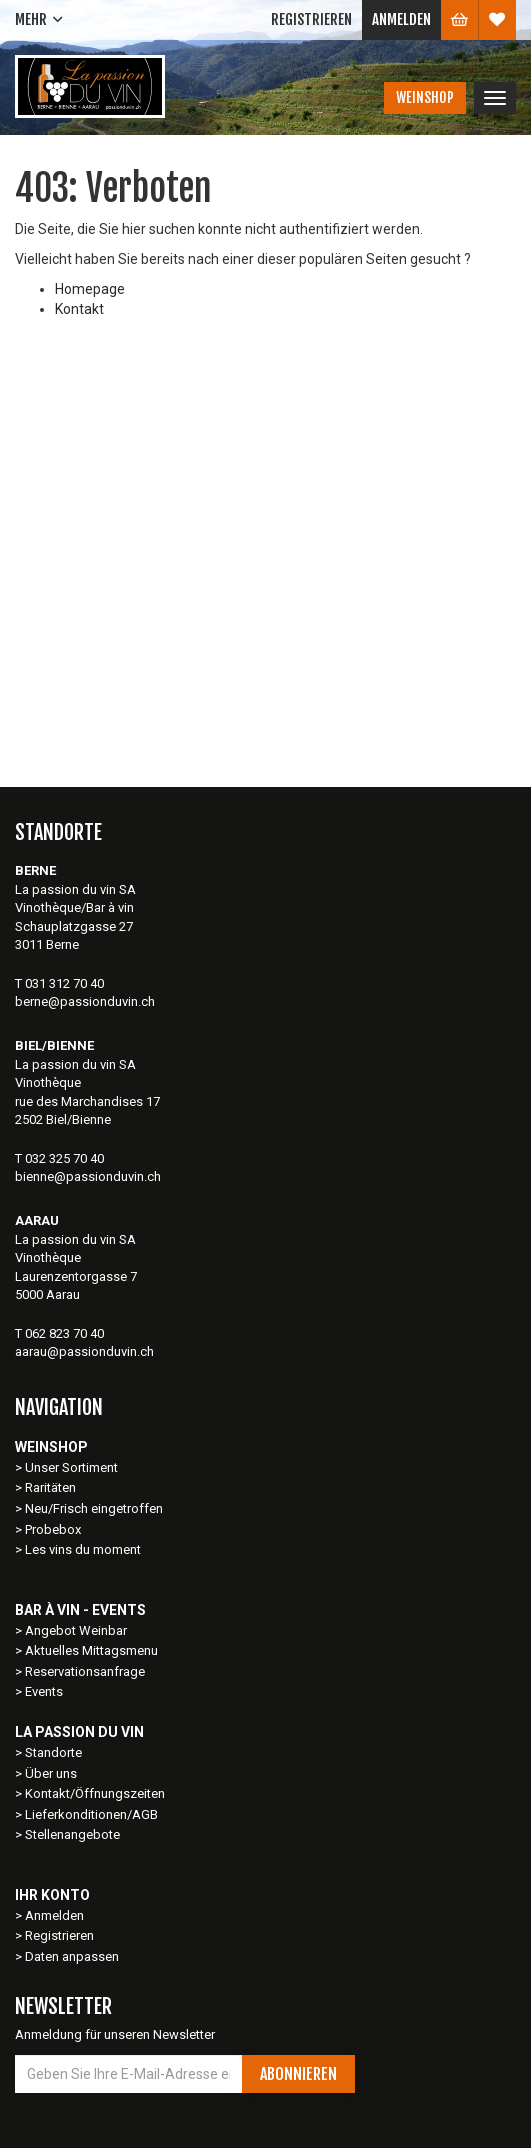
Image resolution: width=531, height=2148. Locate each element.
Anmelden (401, 19)
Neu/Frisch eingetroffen (94, 1508)
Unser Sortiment (73, 1467)
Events (44, 1691)
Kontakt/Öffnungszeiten (95, 1793)
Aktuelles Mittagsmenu (91, 1650)
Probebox (53, 1529)
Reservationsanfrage (85, 1671)
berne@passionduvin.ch (85, 1001)
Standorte (53, 1752)
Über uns (51, 1773)
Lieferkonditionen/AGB (91, 1814)
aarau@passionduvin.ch (84, 1351)
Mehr (31, 19)
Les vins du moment (83, 1549)
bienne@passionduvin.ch (88, 1176)
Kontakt (79, 309)
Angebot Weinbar (76, 1630)
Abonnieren (298, 2074)
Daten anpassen (72, 1956)
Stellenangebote (72, 1834)
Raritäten (50, 1487)
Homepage (90, 289)
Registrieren (311, 19)
